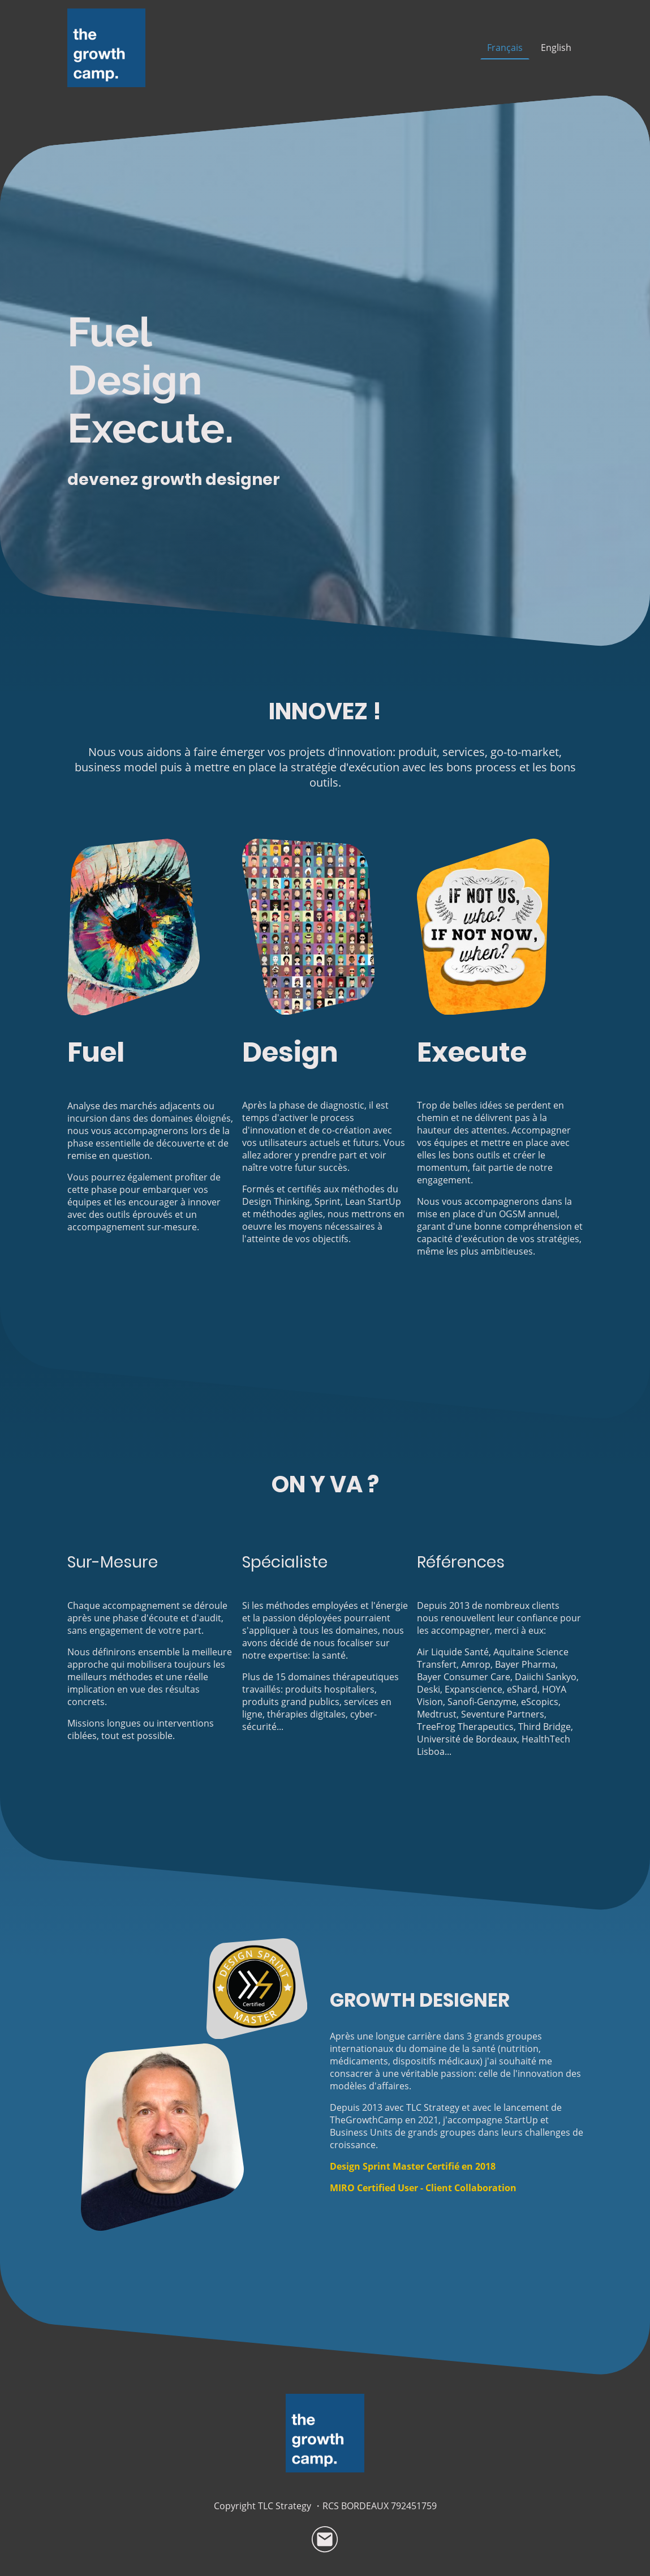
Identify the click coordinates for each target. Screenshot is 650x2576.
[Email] (325, 2539)
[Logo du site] (106, 47)
